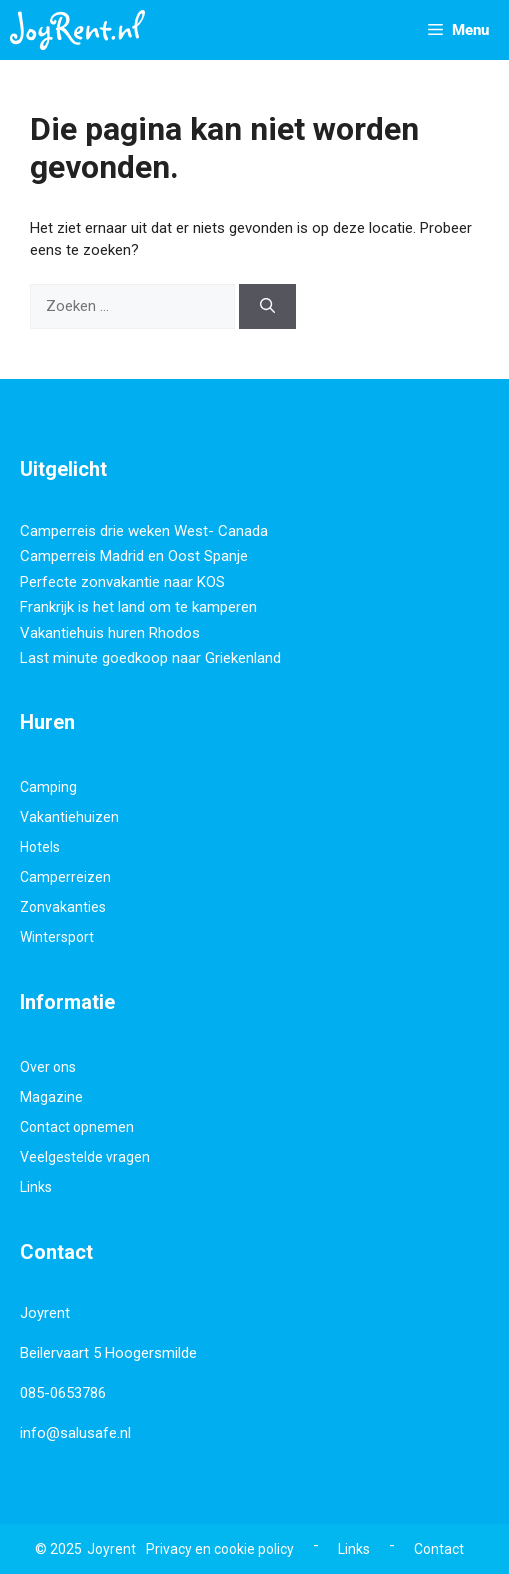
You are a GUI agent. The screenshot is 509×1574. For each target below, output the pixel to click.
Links (36, 1187)
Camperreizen (65, 877)
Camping (48, 787)
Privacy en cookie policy (220, 1549)
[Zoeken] (267, 306)
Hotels (40, 847)
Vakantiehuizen (69, 817)
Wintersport (57, 937)
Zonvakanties (63, 907)
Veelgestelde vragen (85, 1157)
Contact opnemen (77, 1127)
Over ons (48, 1067)
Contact (439, 1549)
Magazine (51, 1097)
